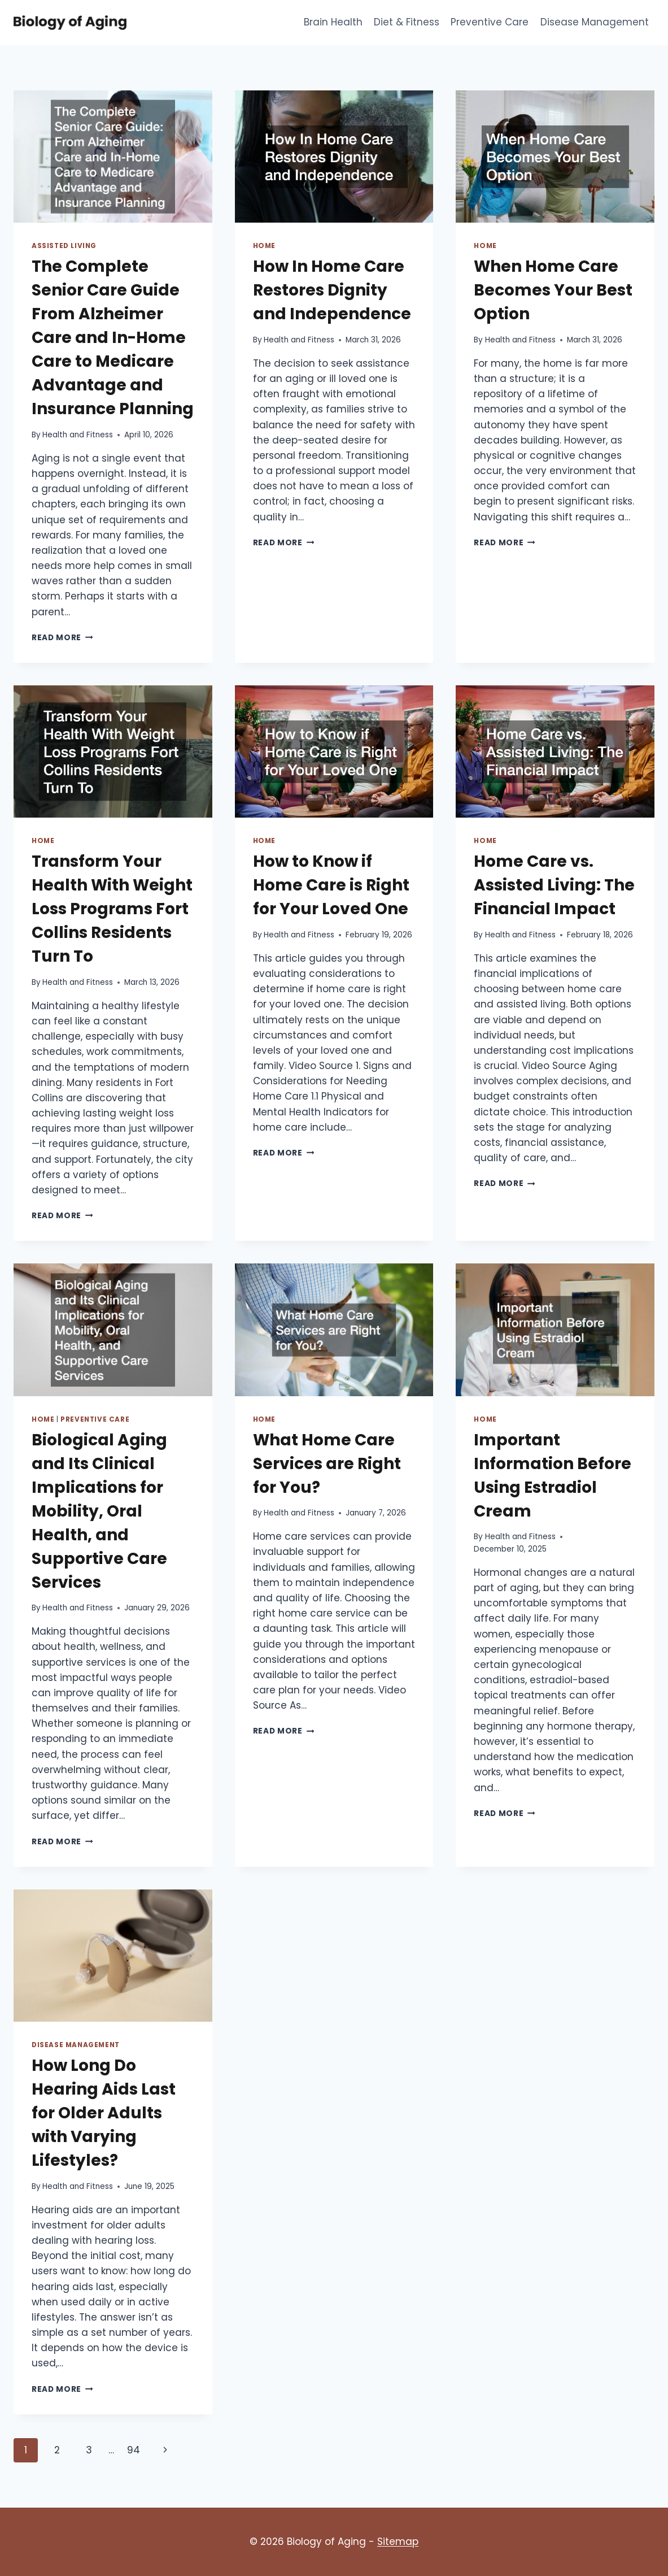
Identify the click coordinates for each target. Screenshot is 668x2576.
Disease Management (594, 22)
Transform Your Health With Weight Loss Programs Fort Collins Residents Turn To (112, 908)
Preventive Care (490, 22)
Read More (62, 637)
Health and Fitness (77, 434)
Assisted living (64, 245)
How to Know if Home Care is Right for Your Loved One (331, 885)
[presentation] (113, 156)
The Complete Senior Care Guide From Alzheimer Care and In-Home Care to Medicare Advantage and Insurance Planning (113, 337)
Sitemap (397, 2541)
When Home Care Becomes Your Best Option (553, 290)
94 (133, 2450)
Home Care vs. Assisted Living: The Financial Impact (554, 885)
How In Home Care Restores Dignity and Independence (332, 290)
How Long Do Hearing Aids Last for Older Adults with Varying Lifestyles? (104, 2112)
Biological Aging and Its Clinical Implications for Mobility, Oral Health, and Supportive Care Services (99, 1511)
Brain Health (333, 22)
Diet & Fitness (406, 22)
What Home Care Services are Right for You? (327, 1463)
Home (264, 245)
